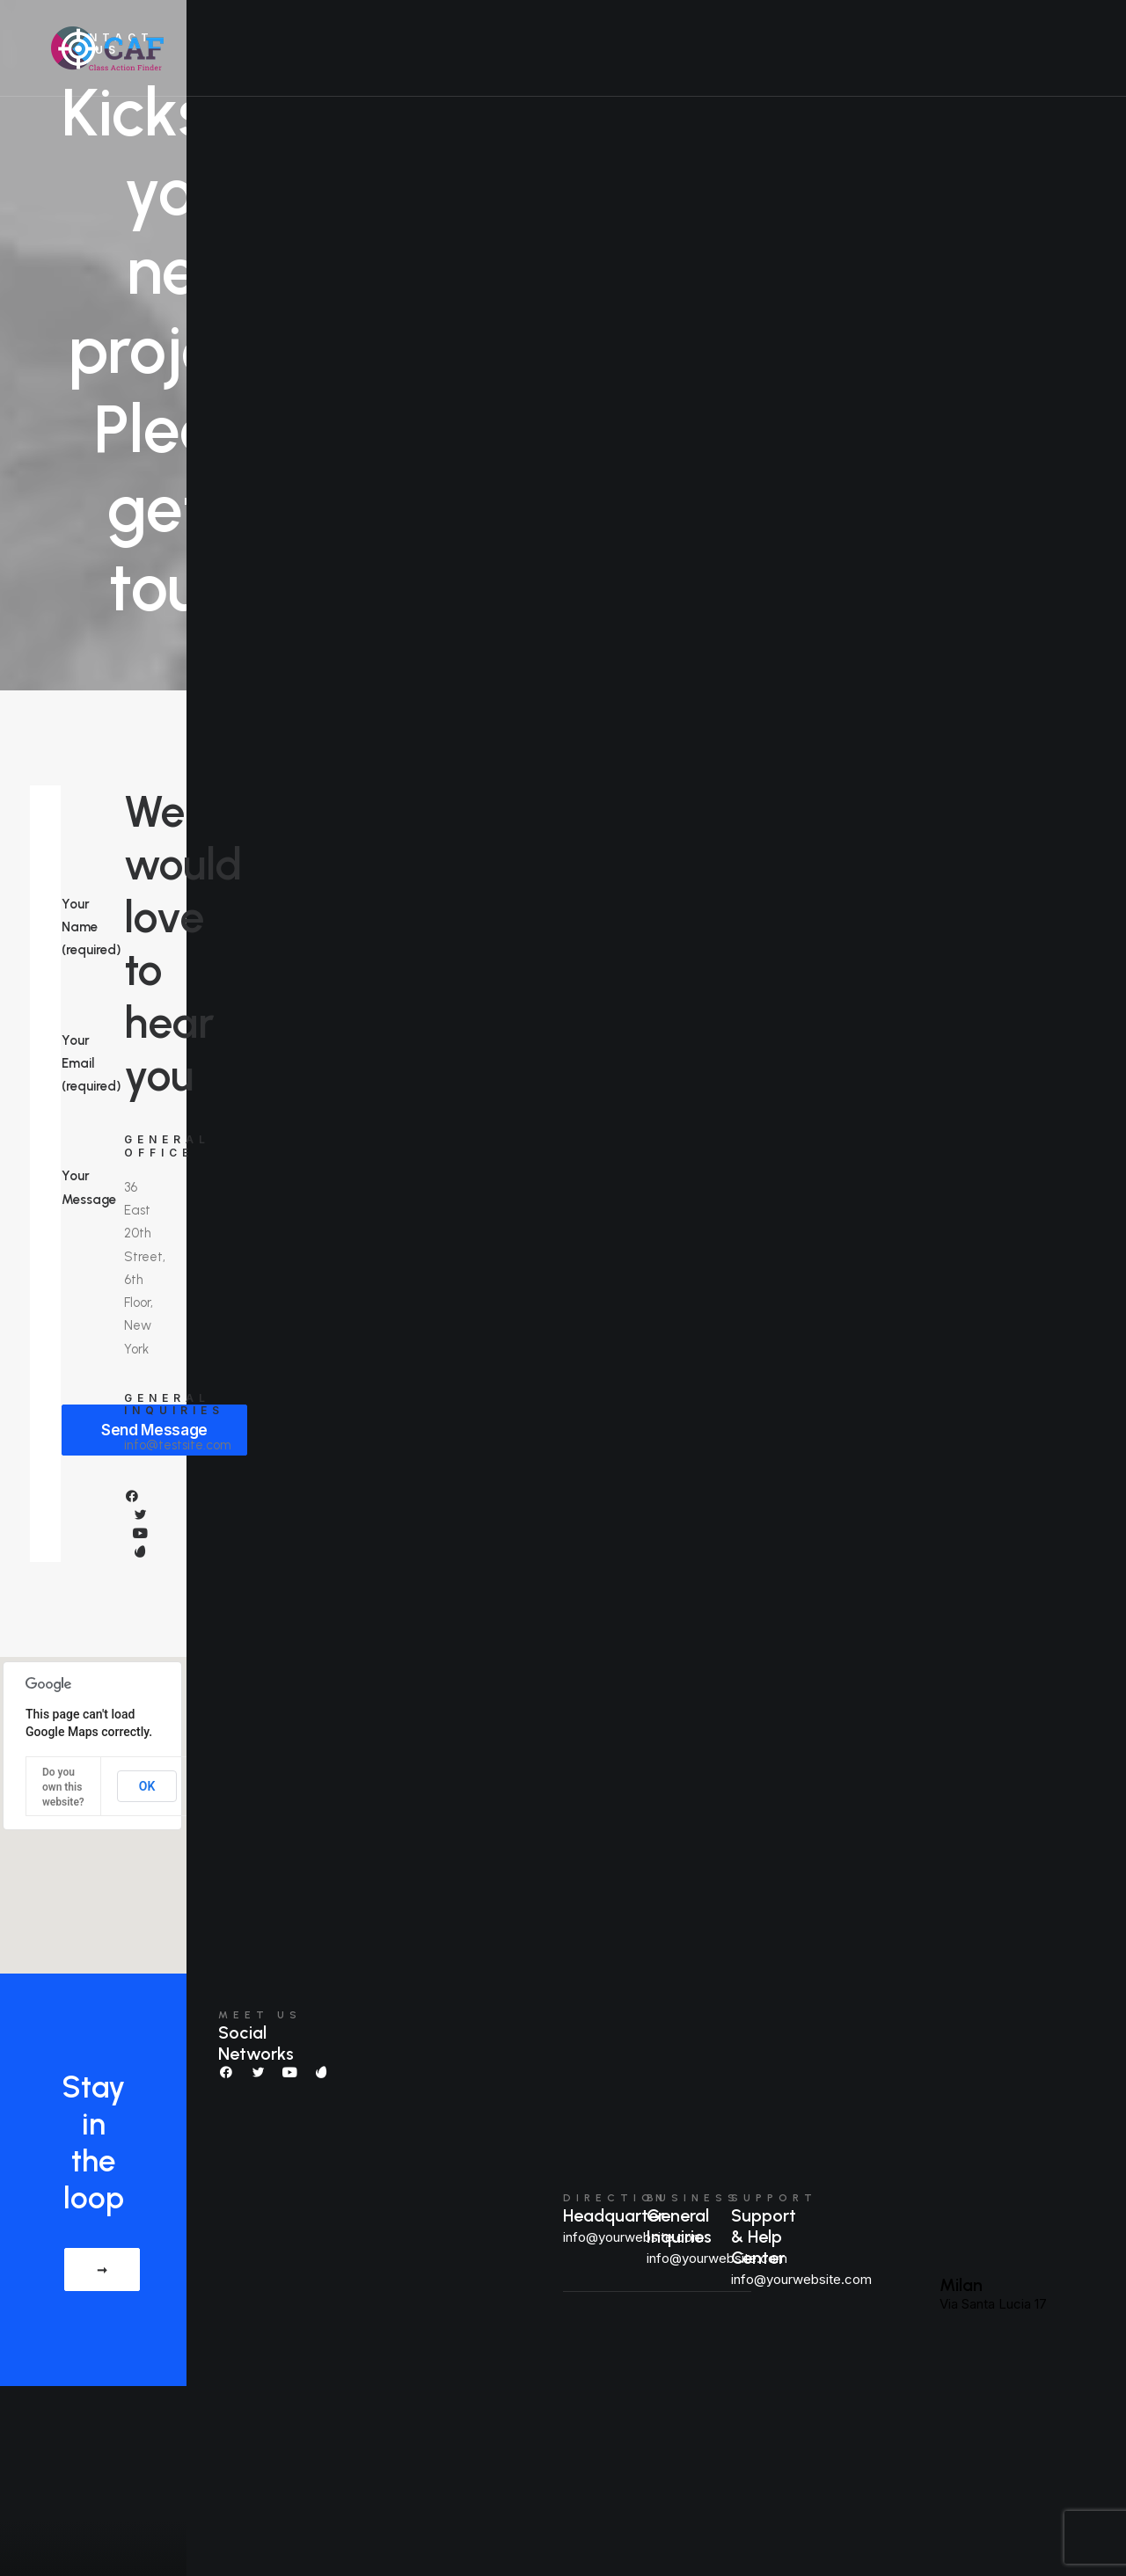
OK (147, 1786)
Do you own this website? (63, 1787)
